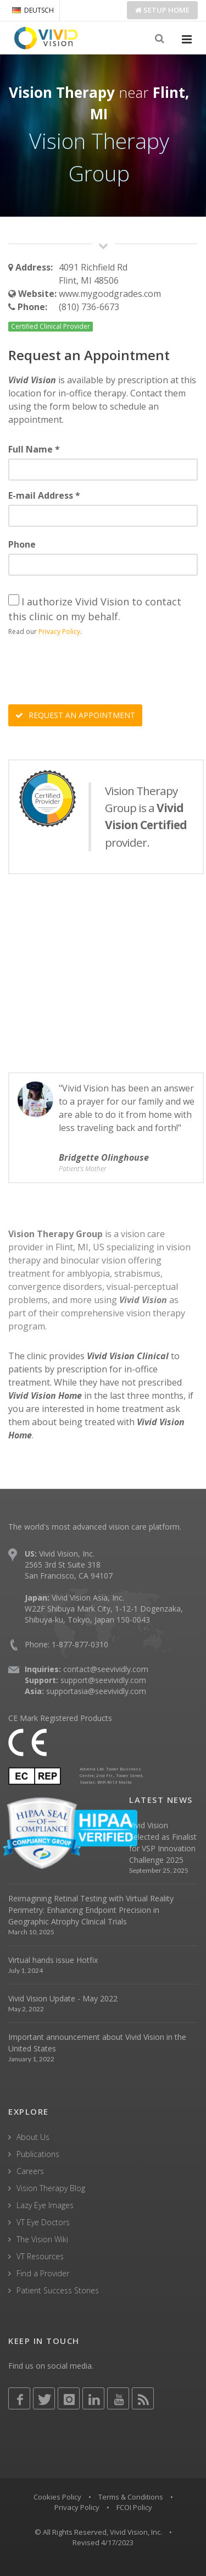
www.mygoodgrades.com (110, 294)
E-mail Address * (44, 495)
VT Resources (40, 2256)
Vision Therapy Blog (50, 2188)
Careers (30, 2171)
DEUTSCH (33, 10)
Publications (37, 2154)
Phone (22, 544)
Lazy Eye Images (45, 2205)
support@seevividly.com (103, 1680)
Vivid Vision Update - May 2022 (63, 1998)
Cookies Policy (57, 2497)
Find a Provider (42, 2273)
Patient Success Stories (57, 2290)
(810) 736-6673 (89, 307)
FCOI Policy (134, 2507)
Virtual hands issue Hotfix (53, 1960)
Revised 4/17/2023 (103, 2542)
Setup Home (162, 10)
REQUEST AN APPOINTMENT (75, 715)
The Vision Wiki (42, 2239)
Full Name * (34, 449)
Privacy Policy (59, 631)
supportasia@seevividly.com (96, 1691)
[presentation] (91, 671)
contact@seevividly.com (105, 1669)
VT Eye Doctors (43, 2222)
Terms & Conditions (130, 2497)
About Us (32, 2137)
